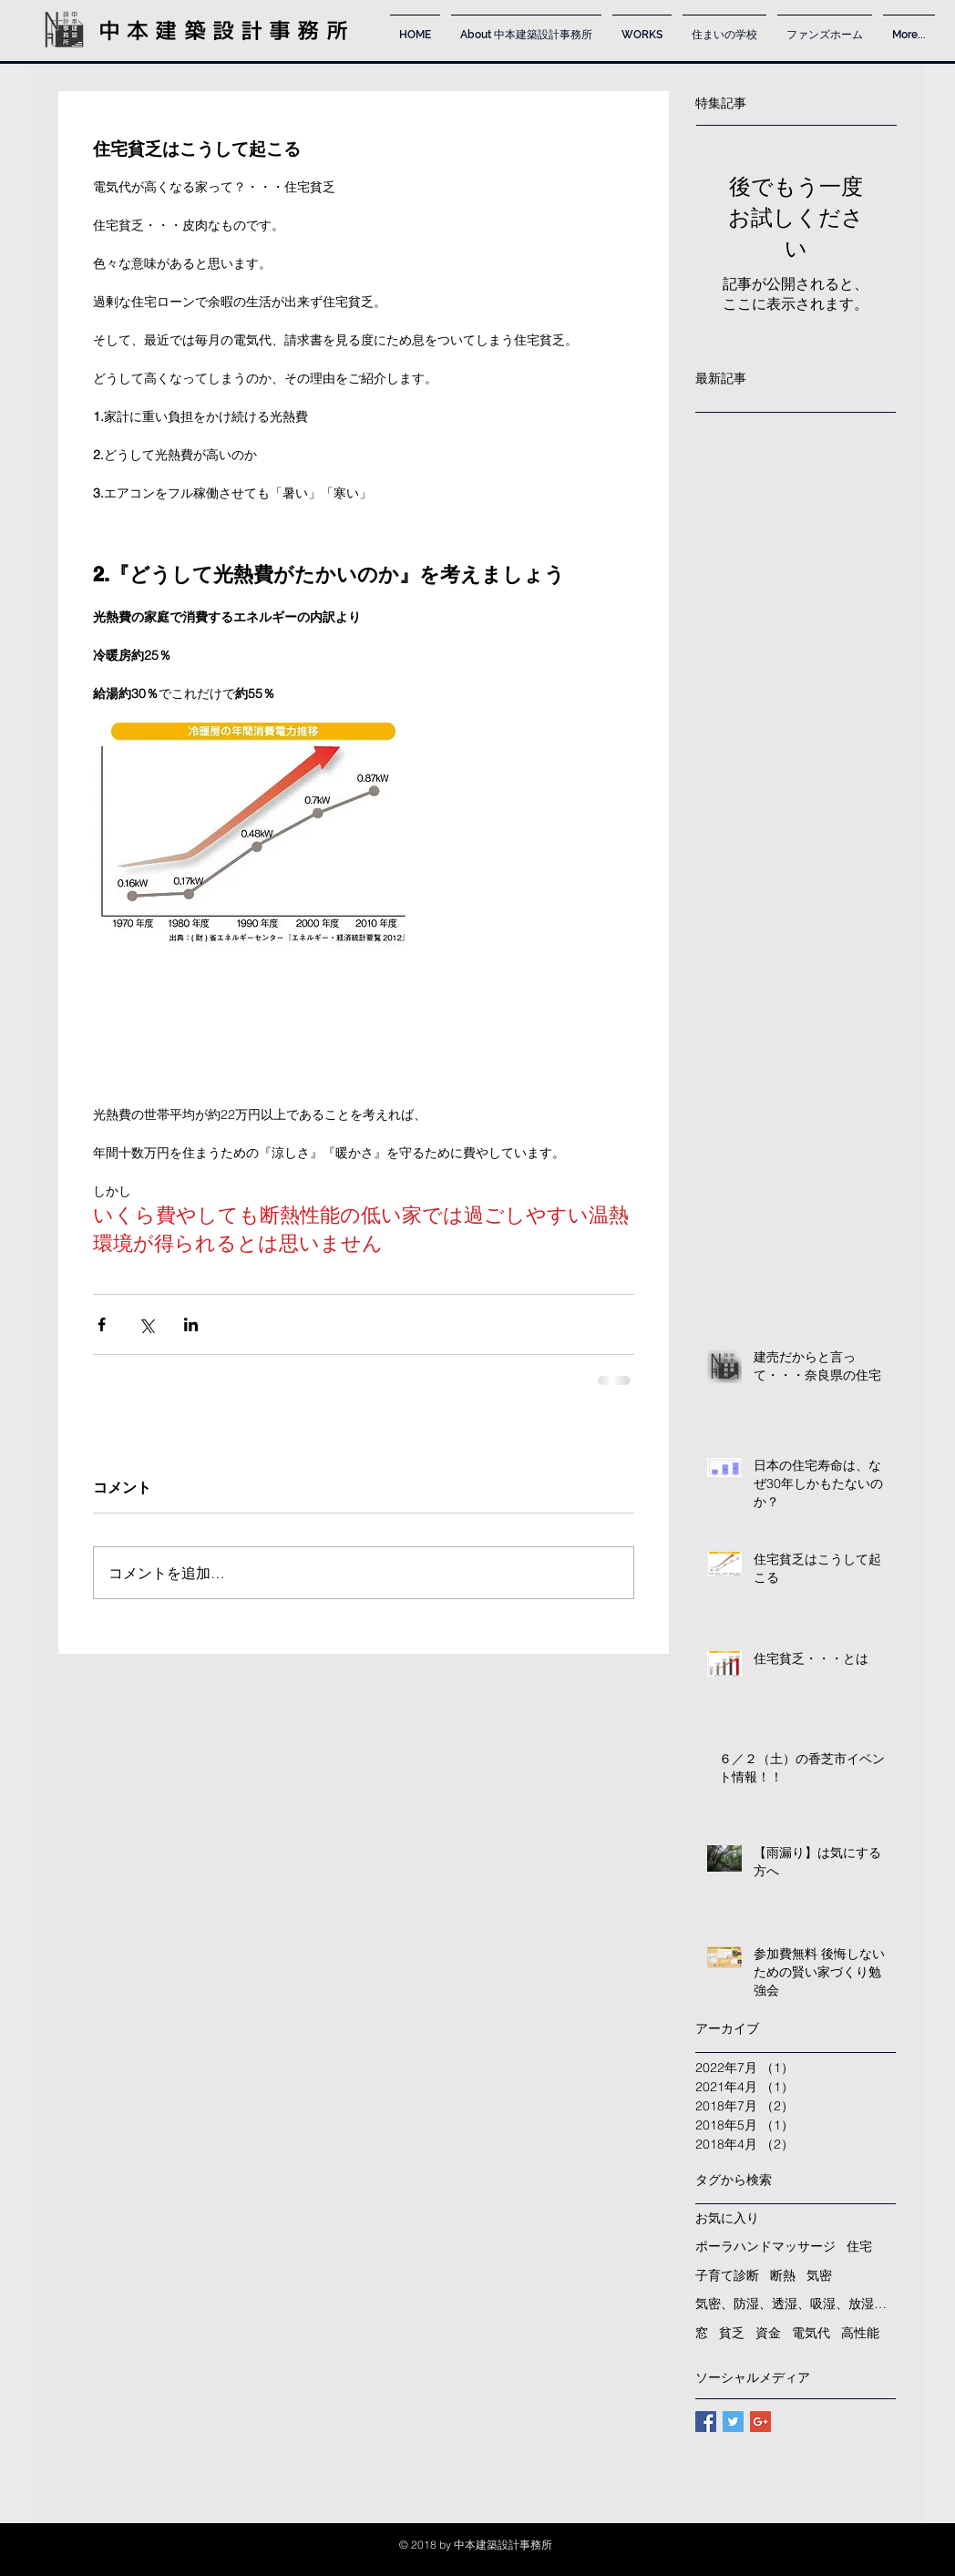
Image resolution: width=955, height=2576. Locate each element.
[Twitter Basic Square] (733, 2421)
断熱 (783, 2275)
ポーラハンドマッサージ (765, 2246)
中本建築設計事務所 (226, 30)
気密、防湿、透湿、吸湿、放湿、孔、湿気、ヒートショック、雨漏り (795, 2303)
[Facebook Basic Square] (705, 2421)
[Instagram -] (850, 2548)
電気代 (811, 2333)
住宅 (859, 2246)
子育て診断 (727, 2275)
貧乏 (731, 2333)
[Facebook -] (801, 2548)
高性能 (860, 2333)
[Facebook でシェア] (101, 1324)
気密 (819, 2275)
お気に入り (727, 2218)
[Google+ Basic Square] (760, 2421)
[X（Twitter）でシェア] (146, 1324)
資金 (768, 2333)
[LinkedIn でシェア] (191, 1324)
